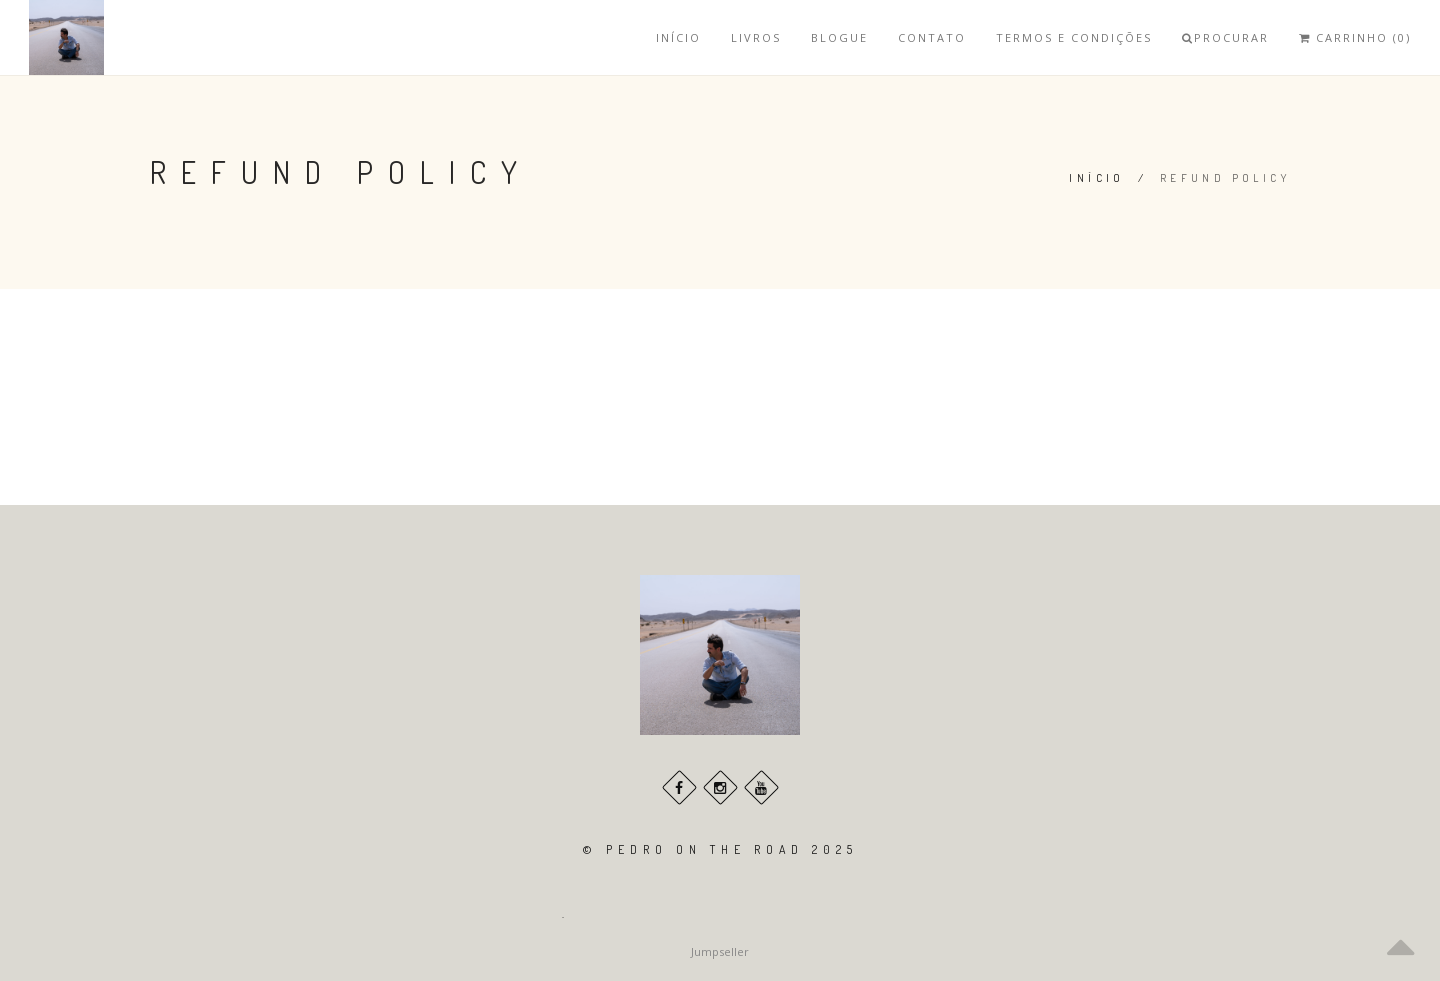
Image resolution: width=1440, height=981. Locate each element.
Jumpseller (720, 951)
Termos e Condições (1074, 37)
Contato (932, 37)
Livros (756, 37)
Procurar (1225, 37)
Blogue (839, 37)
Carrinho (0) (1355, 37)
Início (678, 37)
